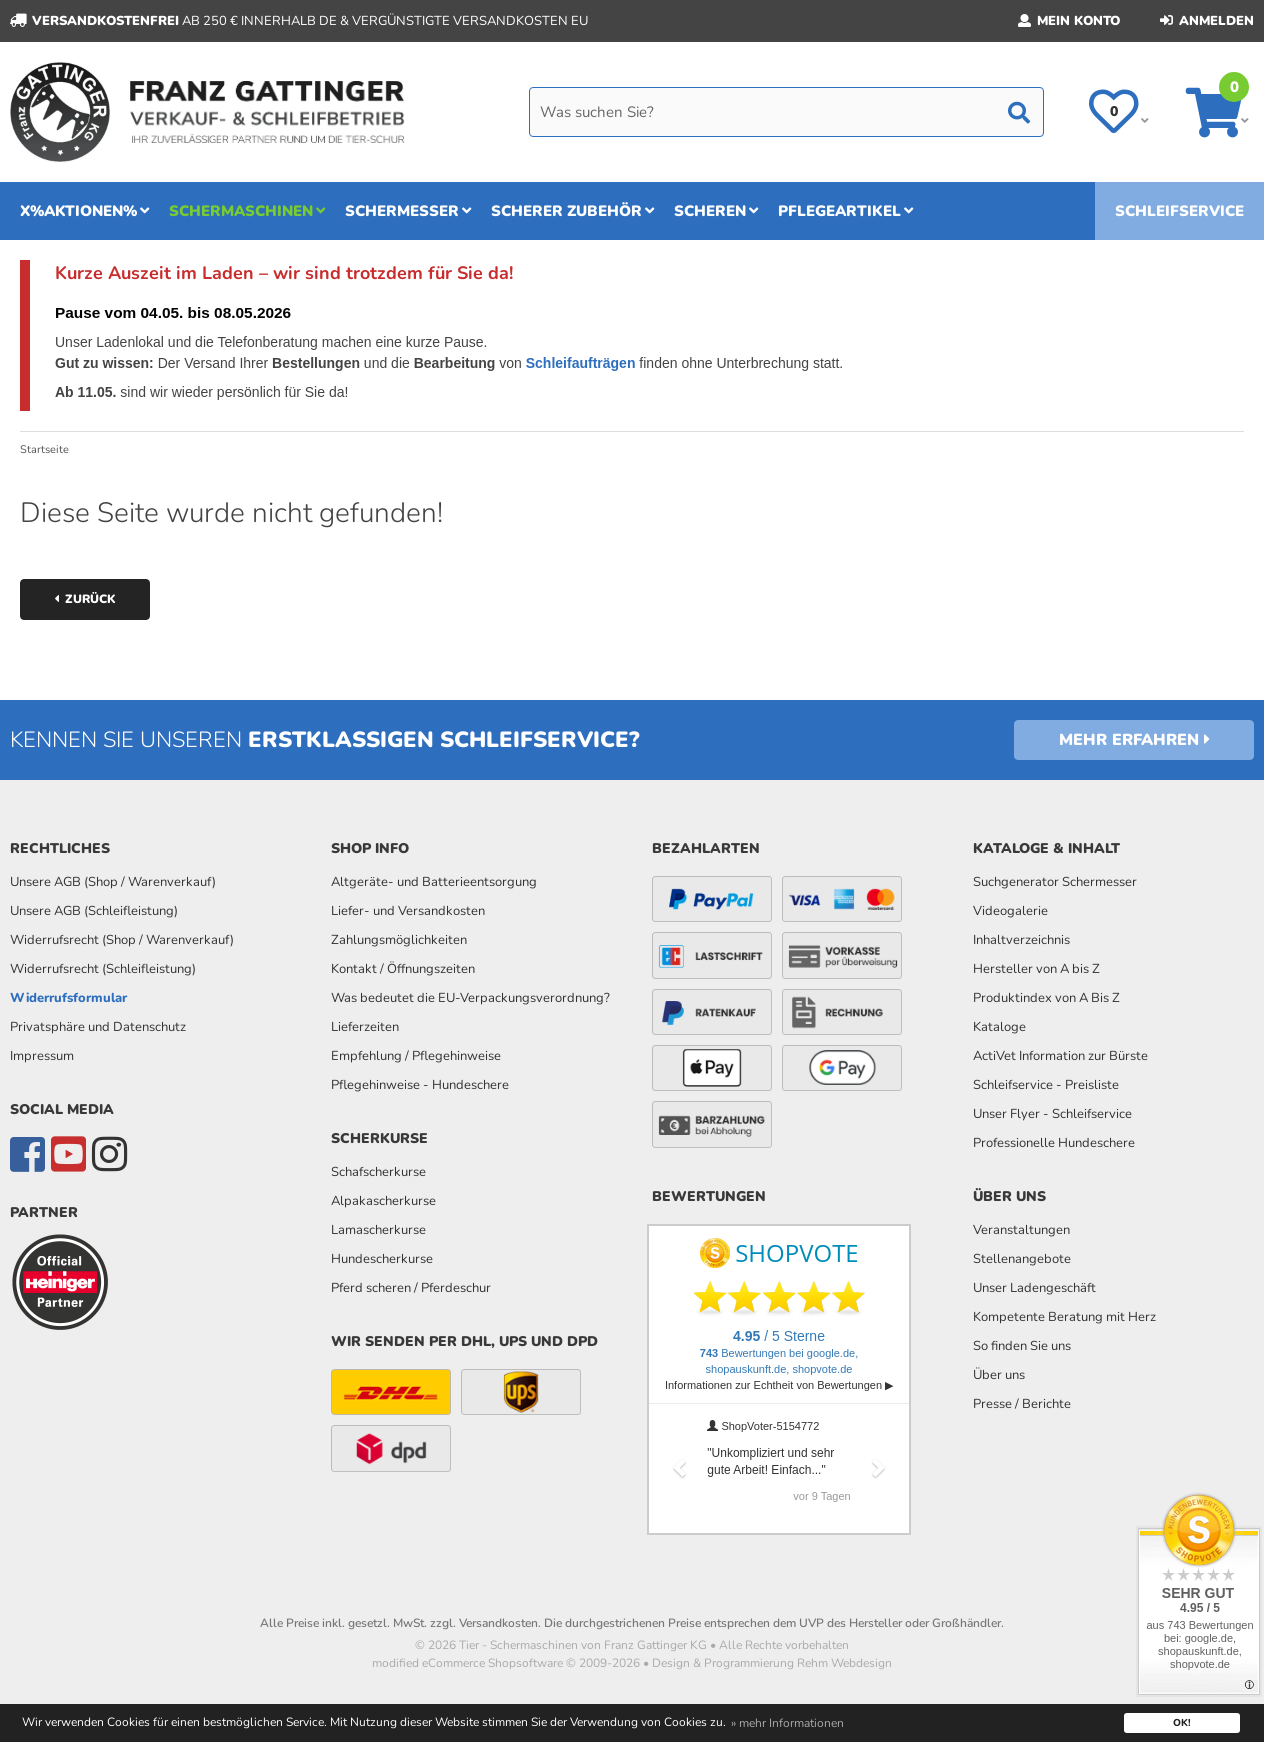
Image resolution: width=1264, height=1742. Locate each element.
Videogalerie (1010, 911)
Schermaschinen (247, 211)
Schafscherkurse (378, 1172)
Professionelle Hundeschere (1054, 1143)
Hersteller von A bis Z (1036, 969)
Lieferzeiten (365, 1027)
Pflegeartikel (845, 211)
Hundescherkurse (382, 1259)
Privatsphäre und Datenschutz (98, 1027)
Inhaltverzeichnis (1021, 940)
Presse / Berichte (1022, 1404)
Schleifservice (1179, 211)
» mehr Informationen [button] (787, 1723)
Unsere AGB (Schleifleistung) (94, 911)
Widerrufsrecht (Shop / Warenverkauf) (122, 940)
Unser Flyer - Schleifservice (1052, 1114)
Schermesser (408, 211)
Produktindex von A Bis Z (1046, 998)
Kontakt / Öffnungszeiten (403, 969)
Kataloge (999, 1027)
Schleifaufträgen (581, 363)
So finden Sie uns (1022, 1346)
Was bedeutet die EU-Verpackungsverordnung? (470, 998)
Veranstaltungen (1021, 1230)
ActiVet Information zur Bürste (1060, 1056)
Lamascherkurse (378, 1230)
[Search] (786, 112)
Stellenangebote (1022, 1259)
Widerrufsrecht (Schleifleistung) (103, 969)
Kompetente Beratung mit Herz (1064, 1317)
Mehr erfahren (1134, 740)
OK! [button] (1182, 1723)
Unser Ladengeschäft (1034, 1288)
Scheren (716, 211)
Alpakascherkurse (383, 1201)
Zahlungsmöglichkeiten (399, 940)
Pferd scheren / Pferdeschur (411, 1288)
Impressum (42, 1056)
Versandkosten (498, 1623)
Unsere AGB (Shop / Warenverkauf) (113, 882)
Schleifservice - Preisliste (1046, 1085)
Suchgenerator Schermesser (1055, 882)
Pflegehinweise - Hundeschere (420, 1085)
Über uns (999, 1375)
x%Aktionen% (84, 211)
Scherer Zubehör (572, 211)
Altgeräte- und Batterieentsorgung (434, 882)
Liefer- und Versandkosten (408, 911)
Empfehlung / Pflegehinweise (416, 1056)
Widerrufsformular (68, 998)
